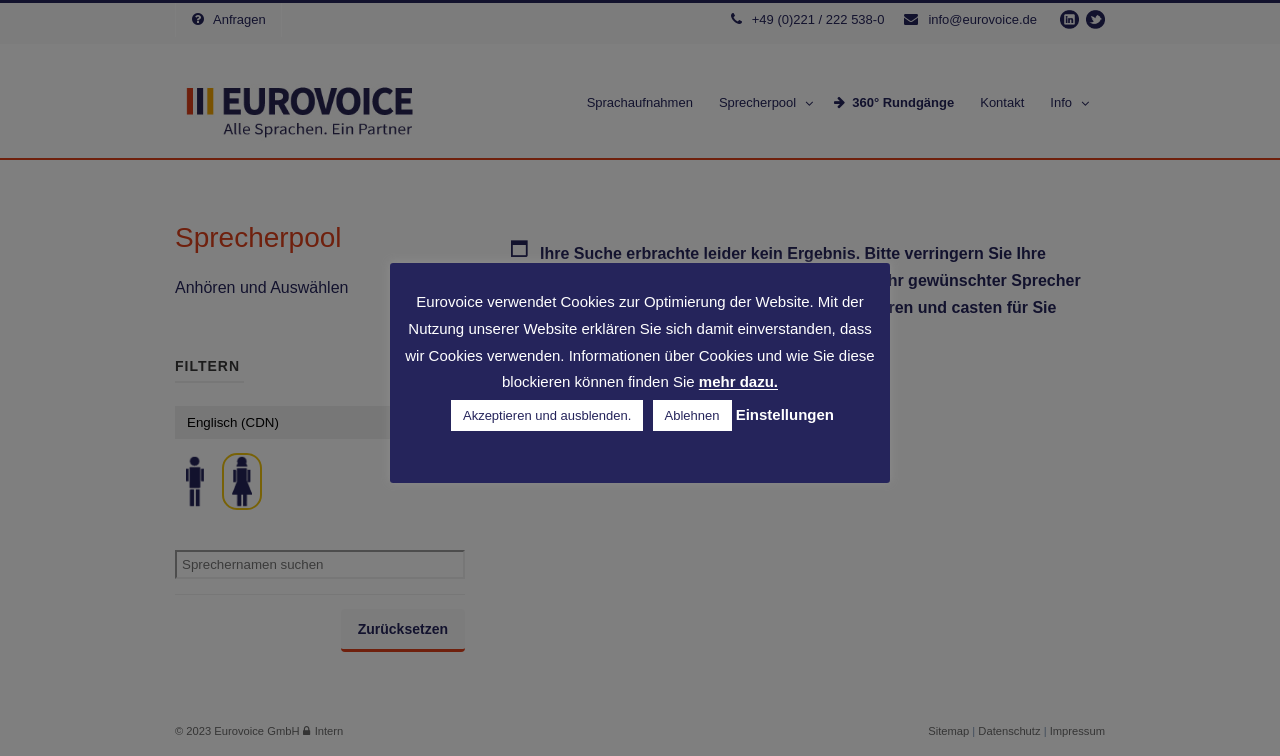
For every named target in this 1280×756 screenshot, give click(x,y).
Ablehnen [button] (692, 415)
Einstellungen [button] (785, 414)
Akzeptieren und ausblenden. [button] (547, 415)
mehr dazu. (738, 382)
